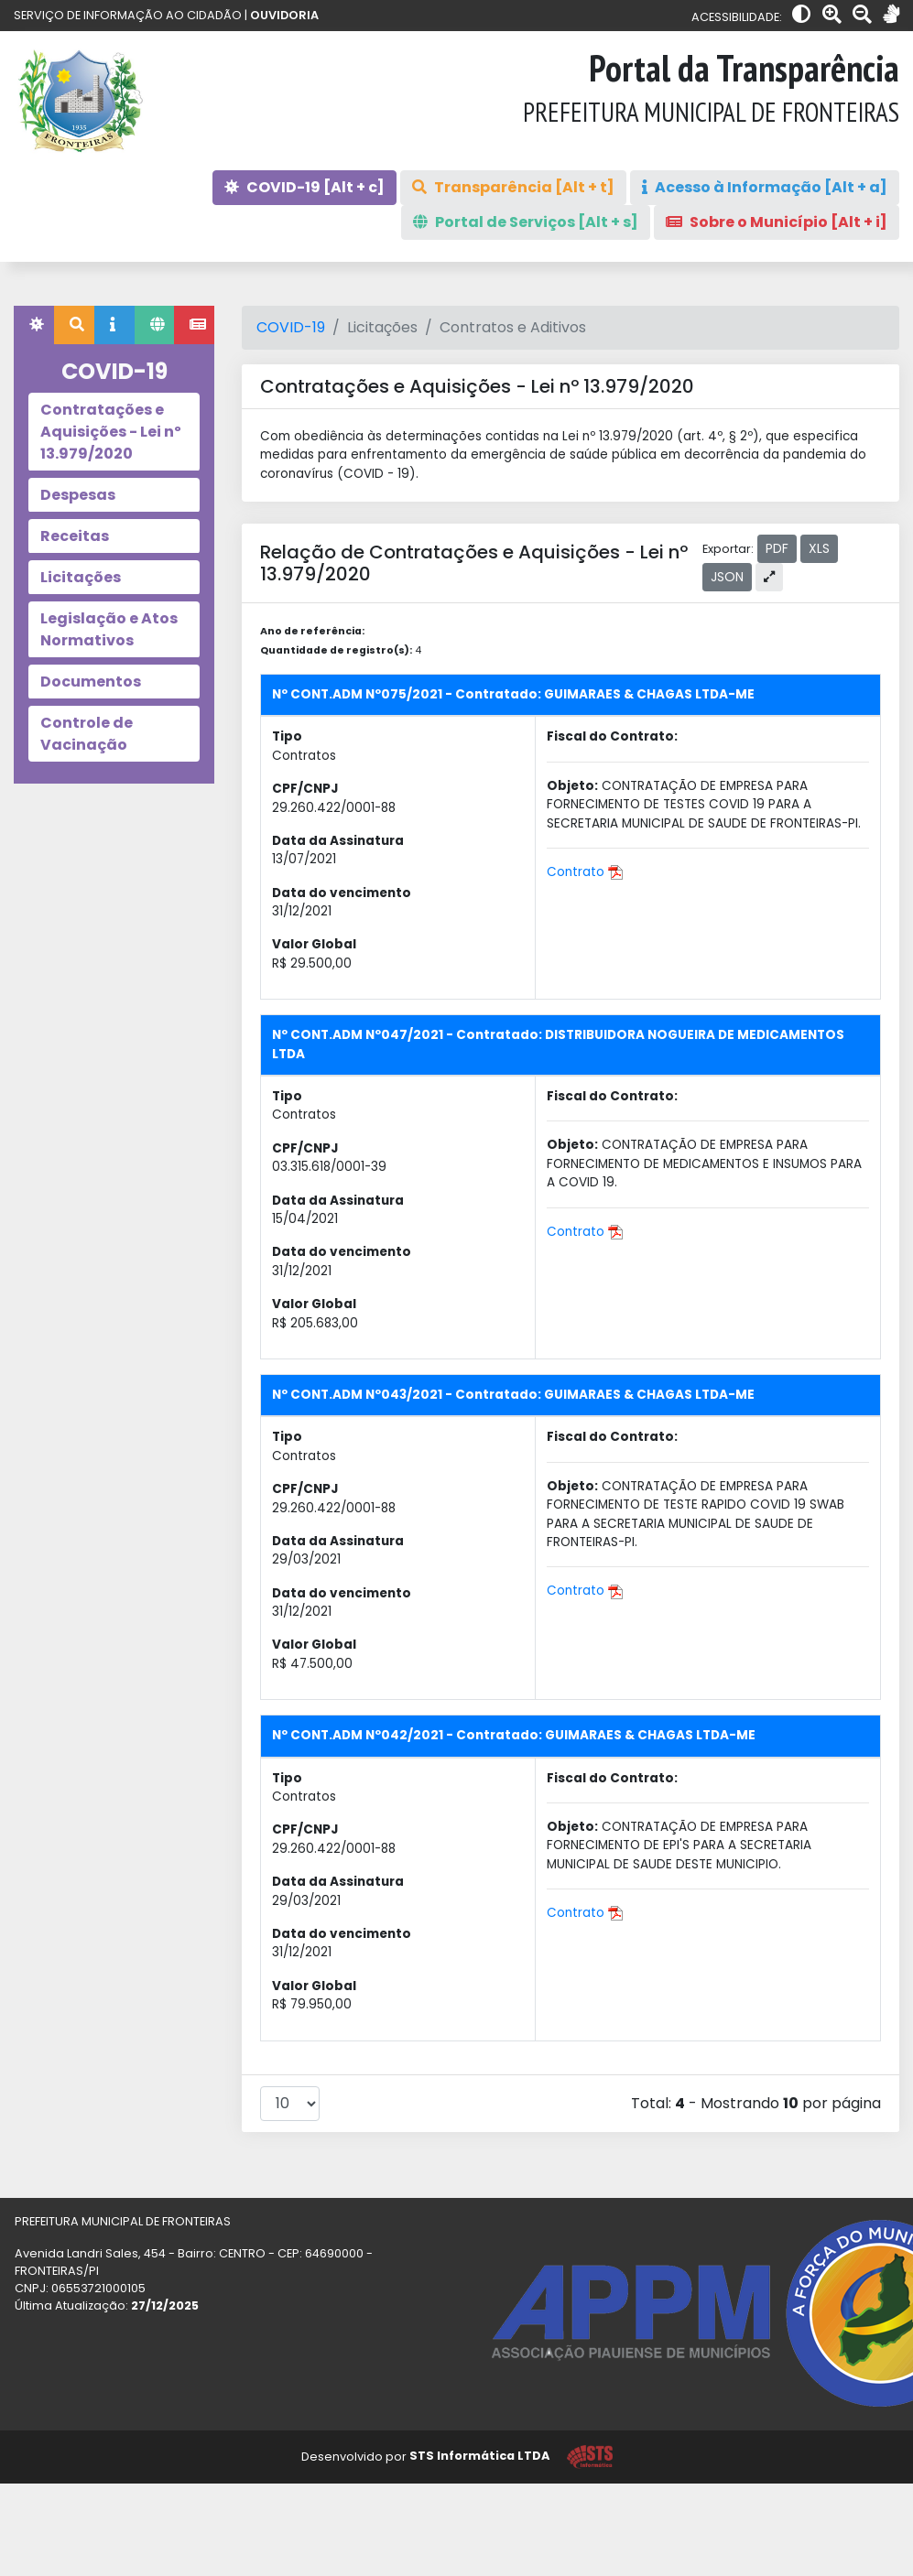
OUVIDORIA (284, 15)
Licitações (80, 577)
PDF (777, 548)
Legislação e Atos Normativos (109, 629)
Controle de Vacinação (86, 733)
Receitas (74, 536)
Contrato (585, 872)
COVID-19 (290, 327)
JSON (727, 577)
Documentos (90, 681)
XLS (819, 548)
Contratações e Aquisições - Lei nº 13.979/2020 (110, 431)
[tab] (34, 325)
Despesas (77, 494)
